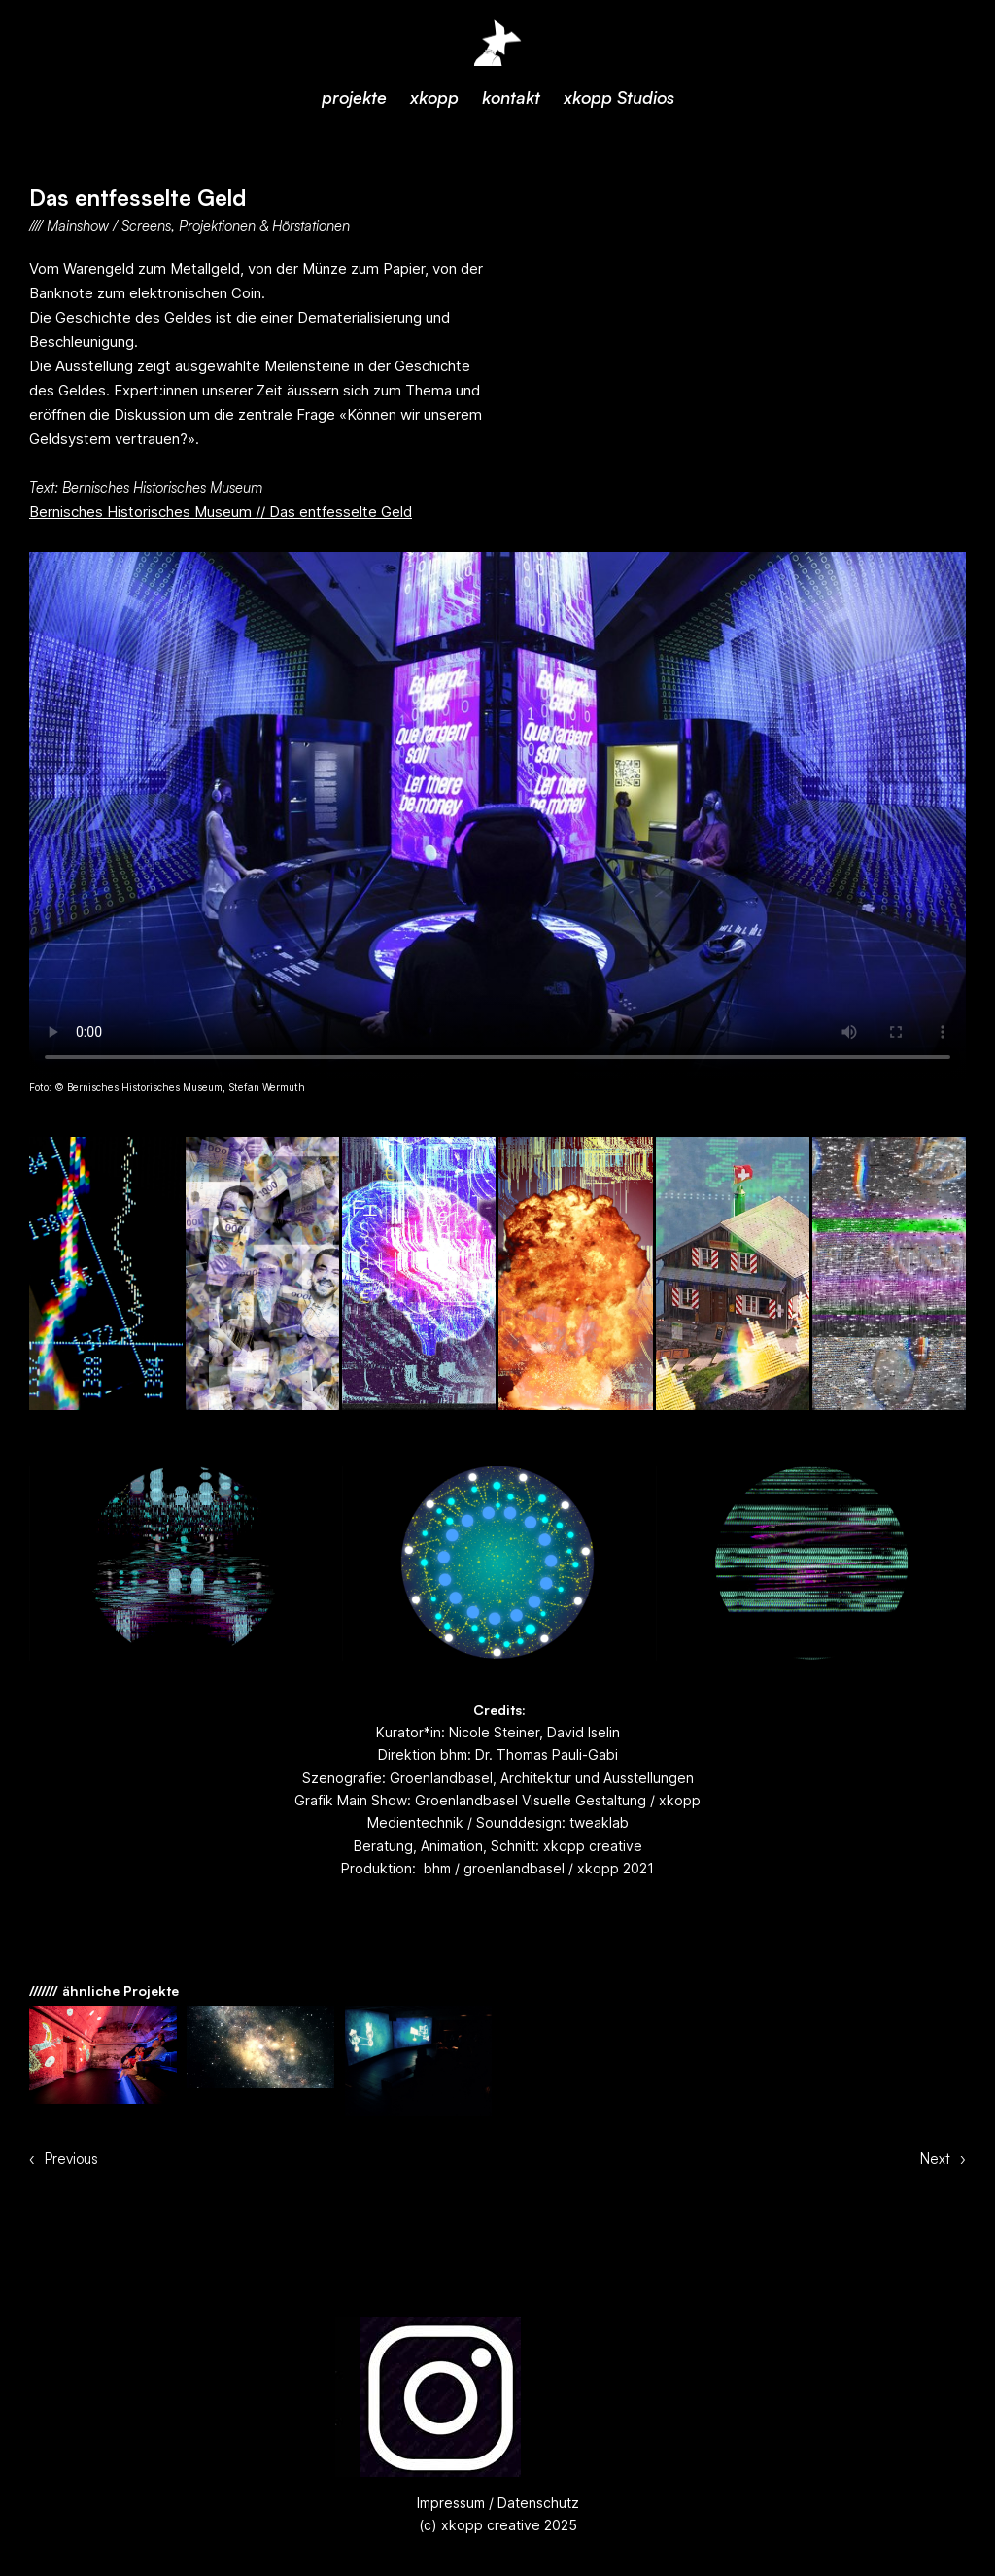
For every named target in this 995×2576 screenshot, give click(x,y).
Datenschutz (536, 2502)
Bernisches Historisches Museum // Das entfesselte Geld (220, 511)
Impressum (451, 2502)
